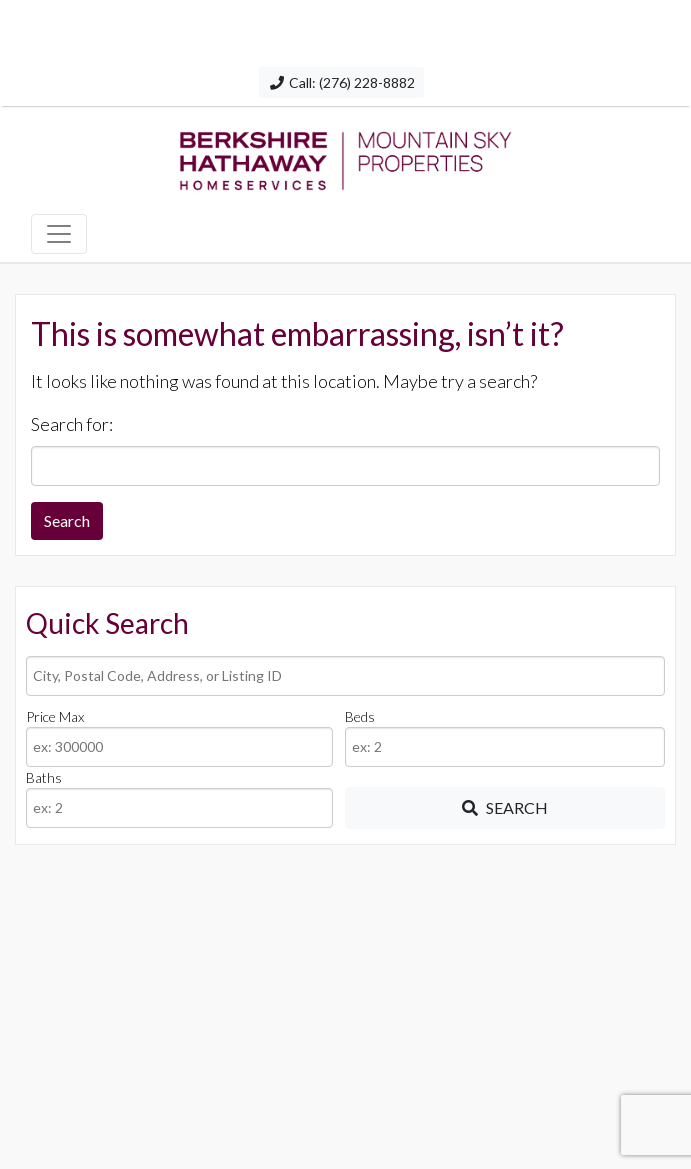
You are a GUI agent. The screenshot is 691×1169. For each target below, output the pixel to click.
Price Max (55, 716)
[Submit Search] (505, 808)
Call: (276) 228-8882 (341, 82)
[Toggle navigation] (59, 234)
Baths (44, 777)
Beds (360, 716)
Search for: (72, 424)
